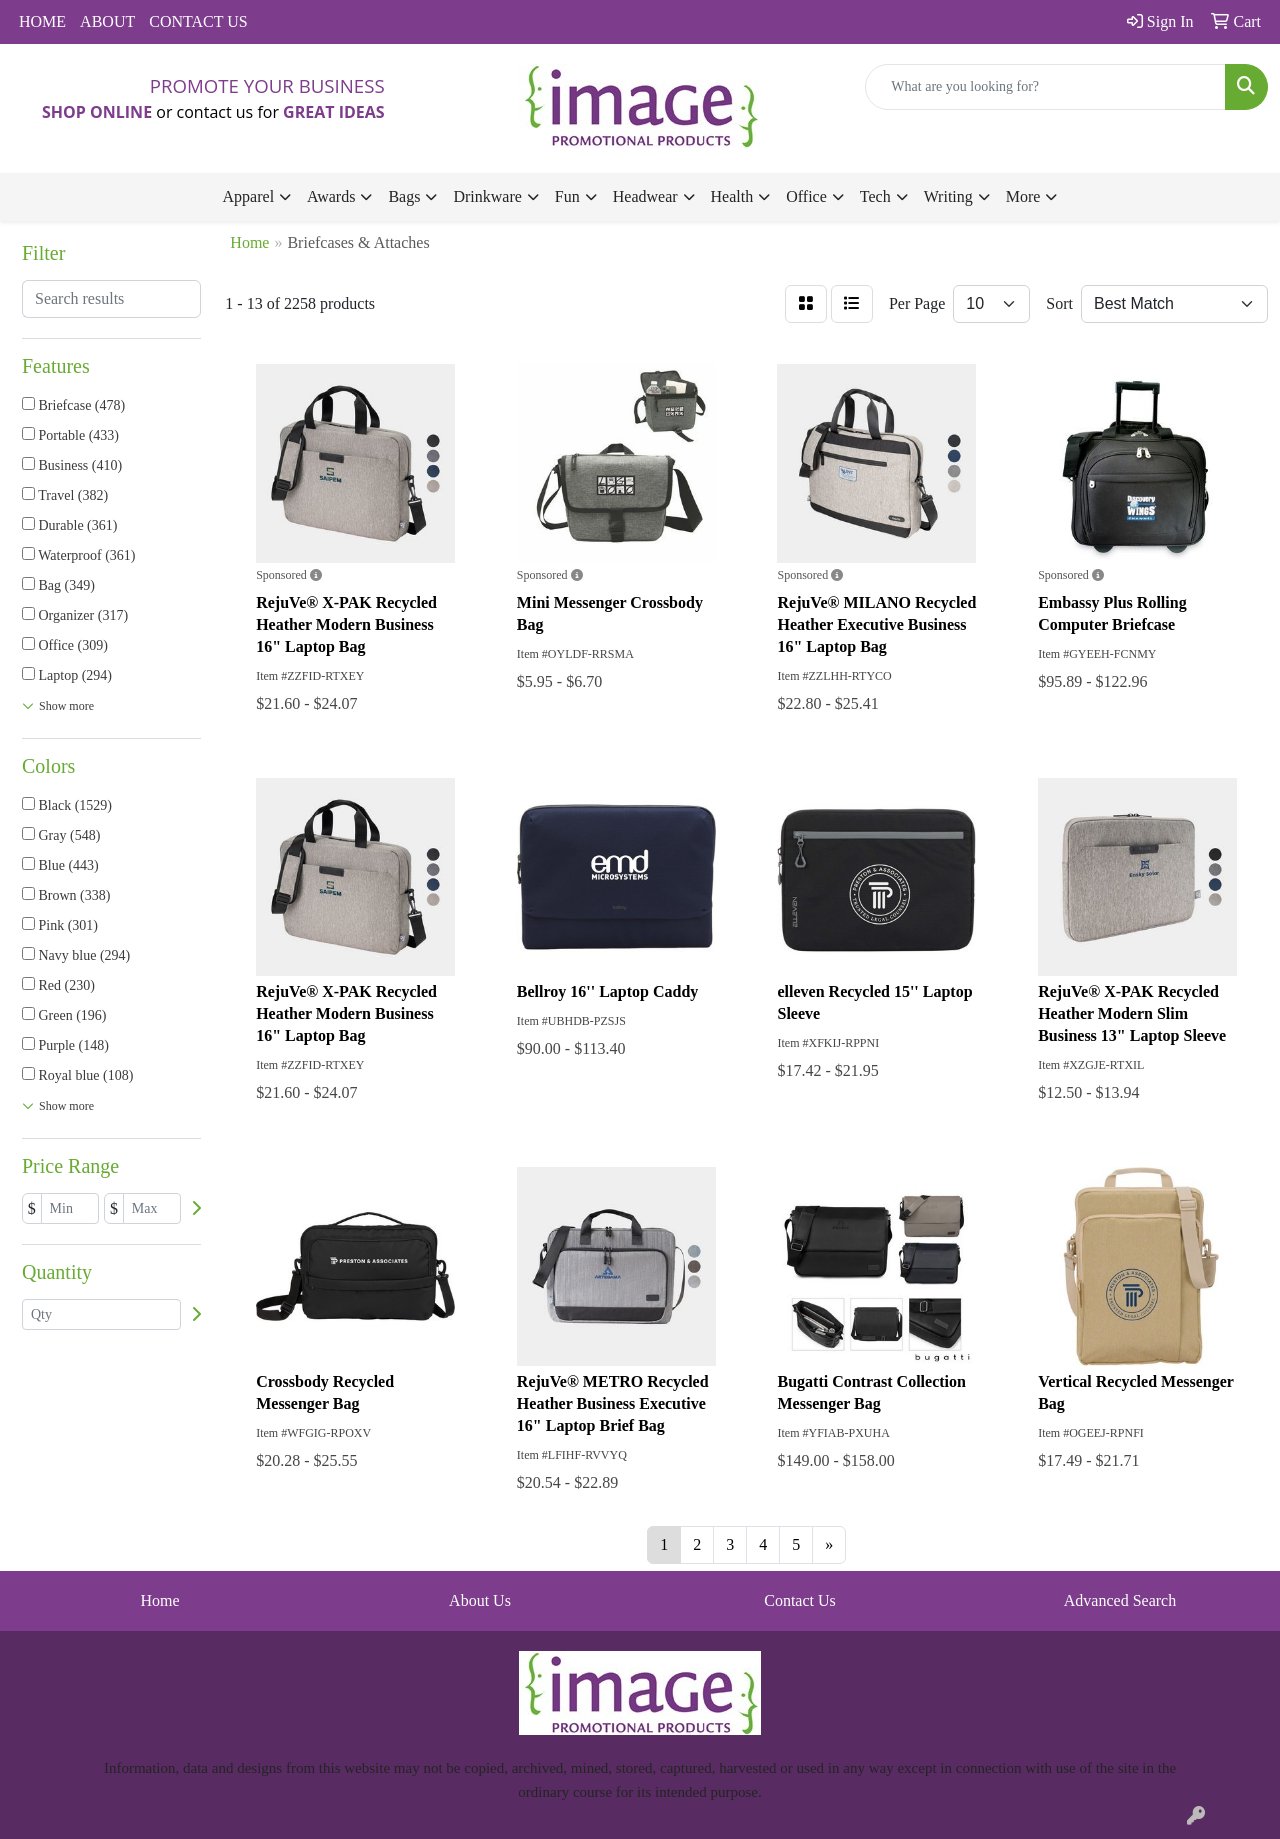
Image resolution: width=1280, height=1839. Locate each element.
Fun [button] (567, 196)
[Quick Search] (1045, 87)
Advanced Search (1120, 1600)
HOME (42, 21)
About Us (480, 1600)
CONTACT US (198, 21)
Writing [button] (948, 196)
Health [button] (732, 196)
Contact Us (800, 1600)
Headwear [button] (645, 196)
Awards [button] (331, 196)
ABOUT (107, 21)
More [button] (1023, 196)
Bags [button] (404, 196)
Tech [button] (875, 196)
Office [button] (806, 196)
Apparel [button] (249, 196)
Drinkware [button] (487, 196)
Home (159, 1600)
